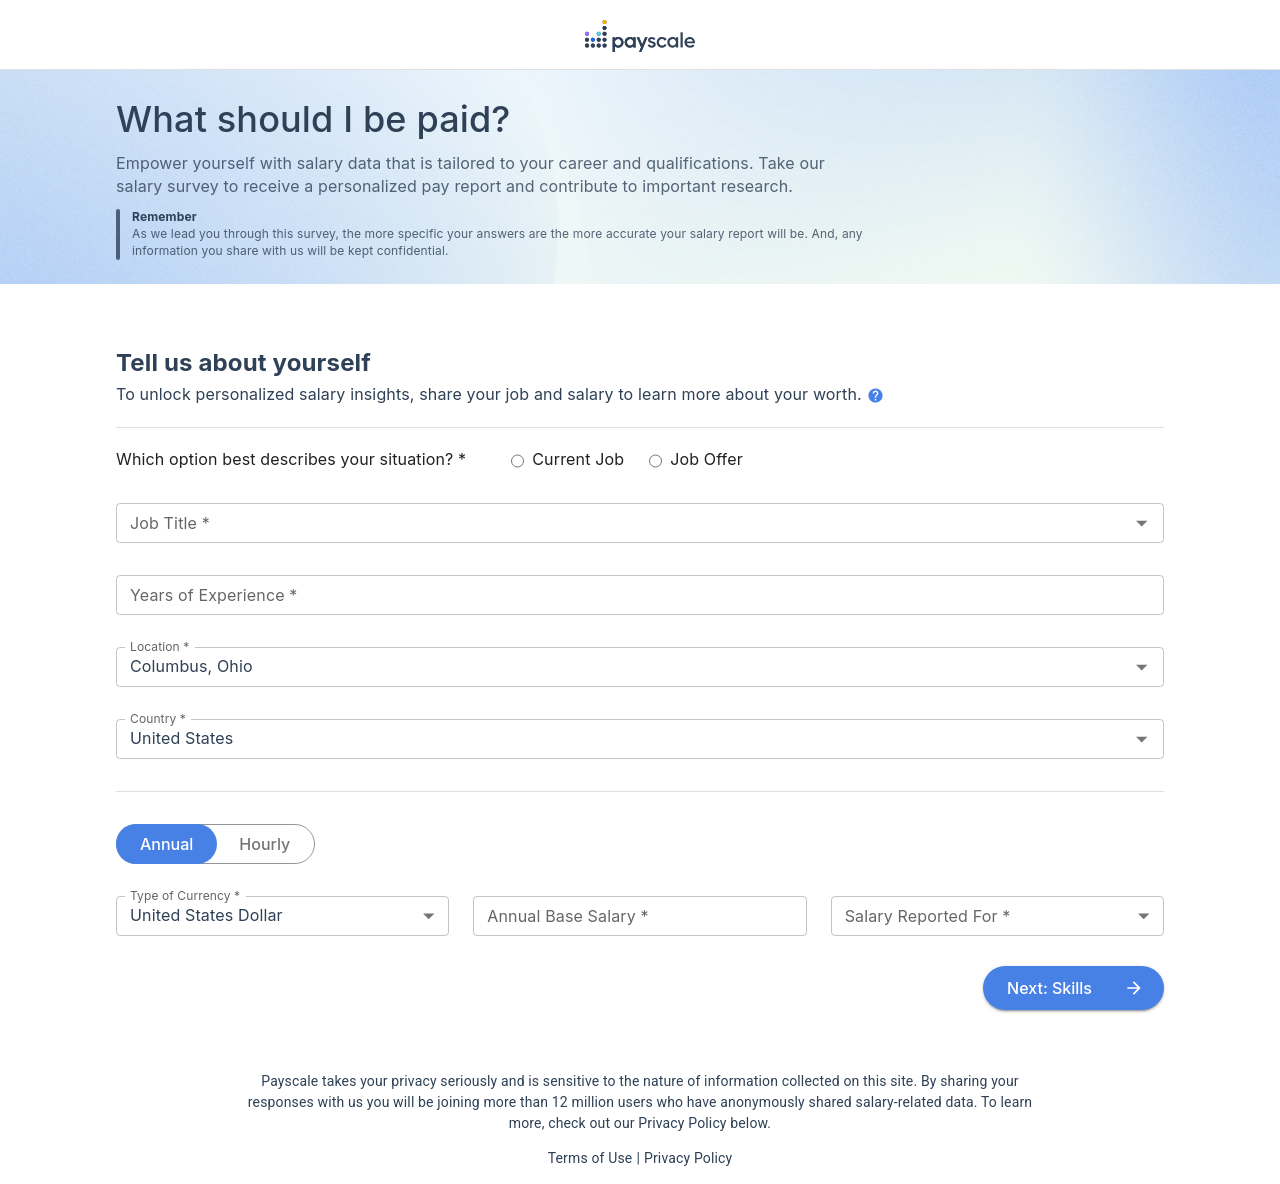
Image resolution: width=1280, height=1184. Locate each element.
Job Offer (696, 459)
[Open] (1141, 522)
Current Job (567, 459)
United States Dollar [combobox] (206, 915)
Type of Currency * (185, 894)
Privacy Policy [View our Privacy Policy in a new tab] (688, 1158)
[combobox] (610, 523)
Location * (159, 645)
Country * (158, 717)
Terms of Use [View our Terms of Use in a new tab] (590, 1158)
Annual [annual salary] (166, 844)
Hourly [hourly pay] (264, 844)
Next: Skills (1073, 988)
